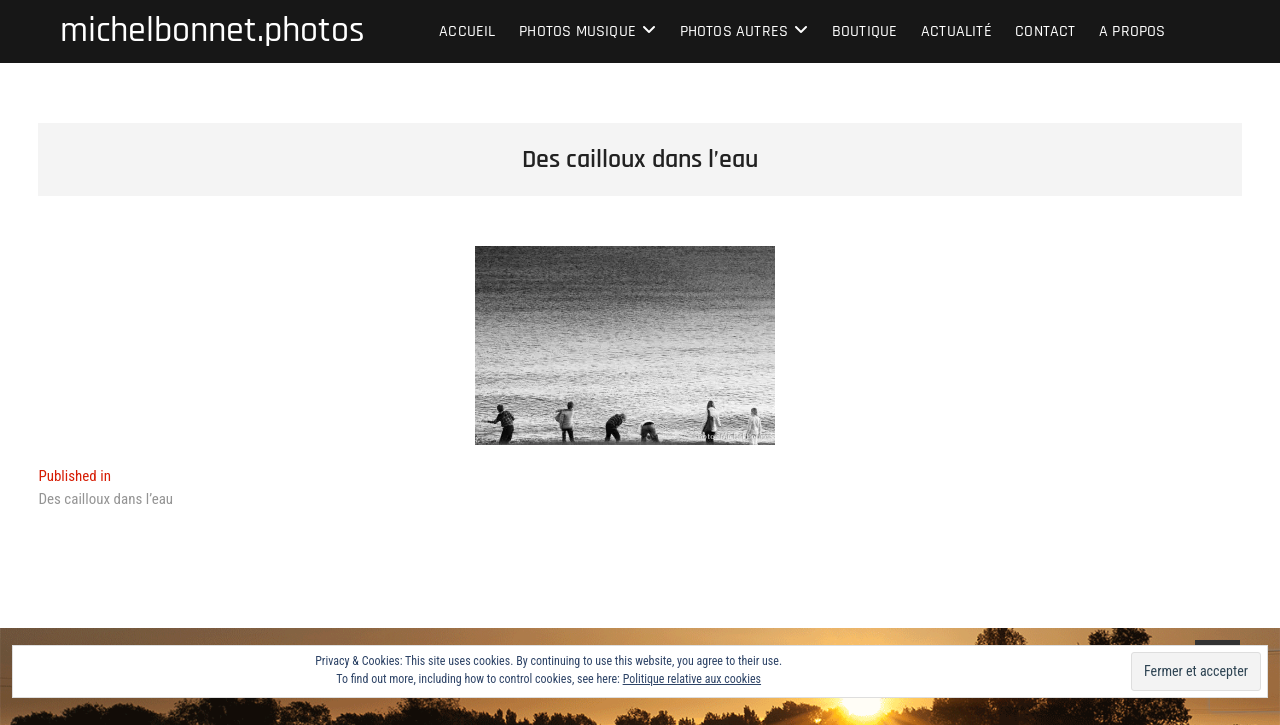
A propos (1132, 31)
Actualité (956, 31)
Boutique (865, 31)
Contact (1045, 31)
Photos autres (734, 31)
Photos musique (577, 31)
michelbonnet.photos (212, 31)
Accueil (467, 31)
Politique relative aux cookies (692, 679)
